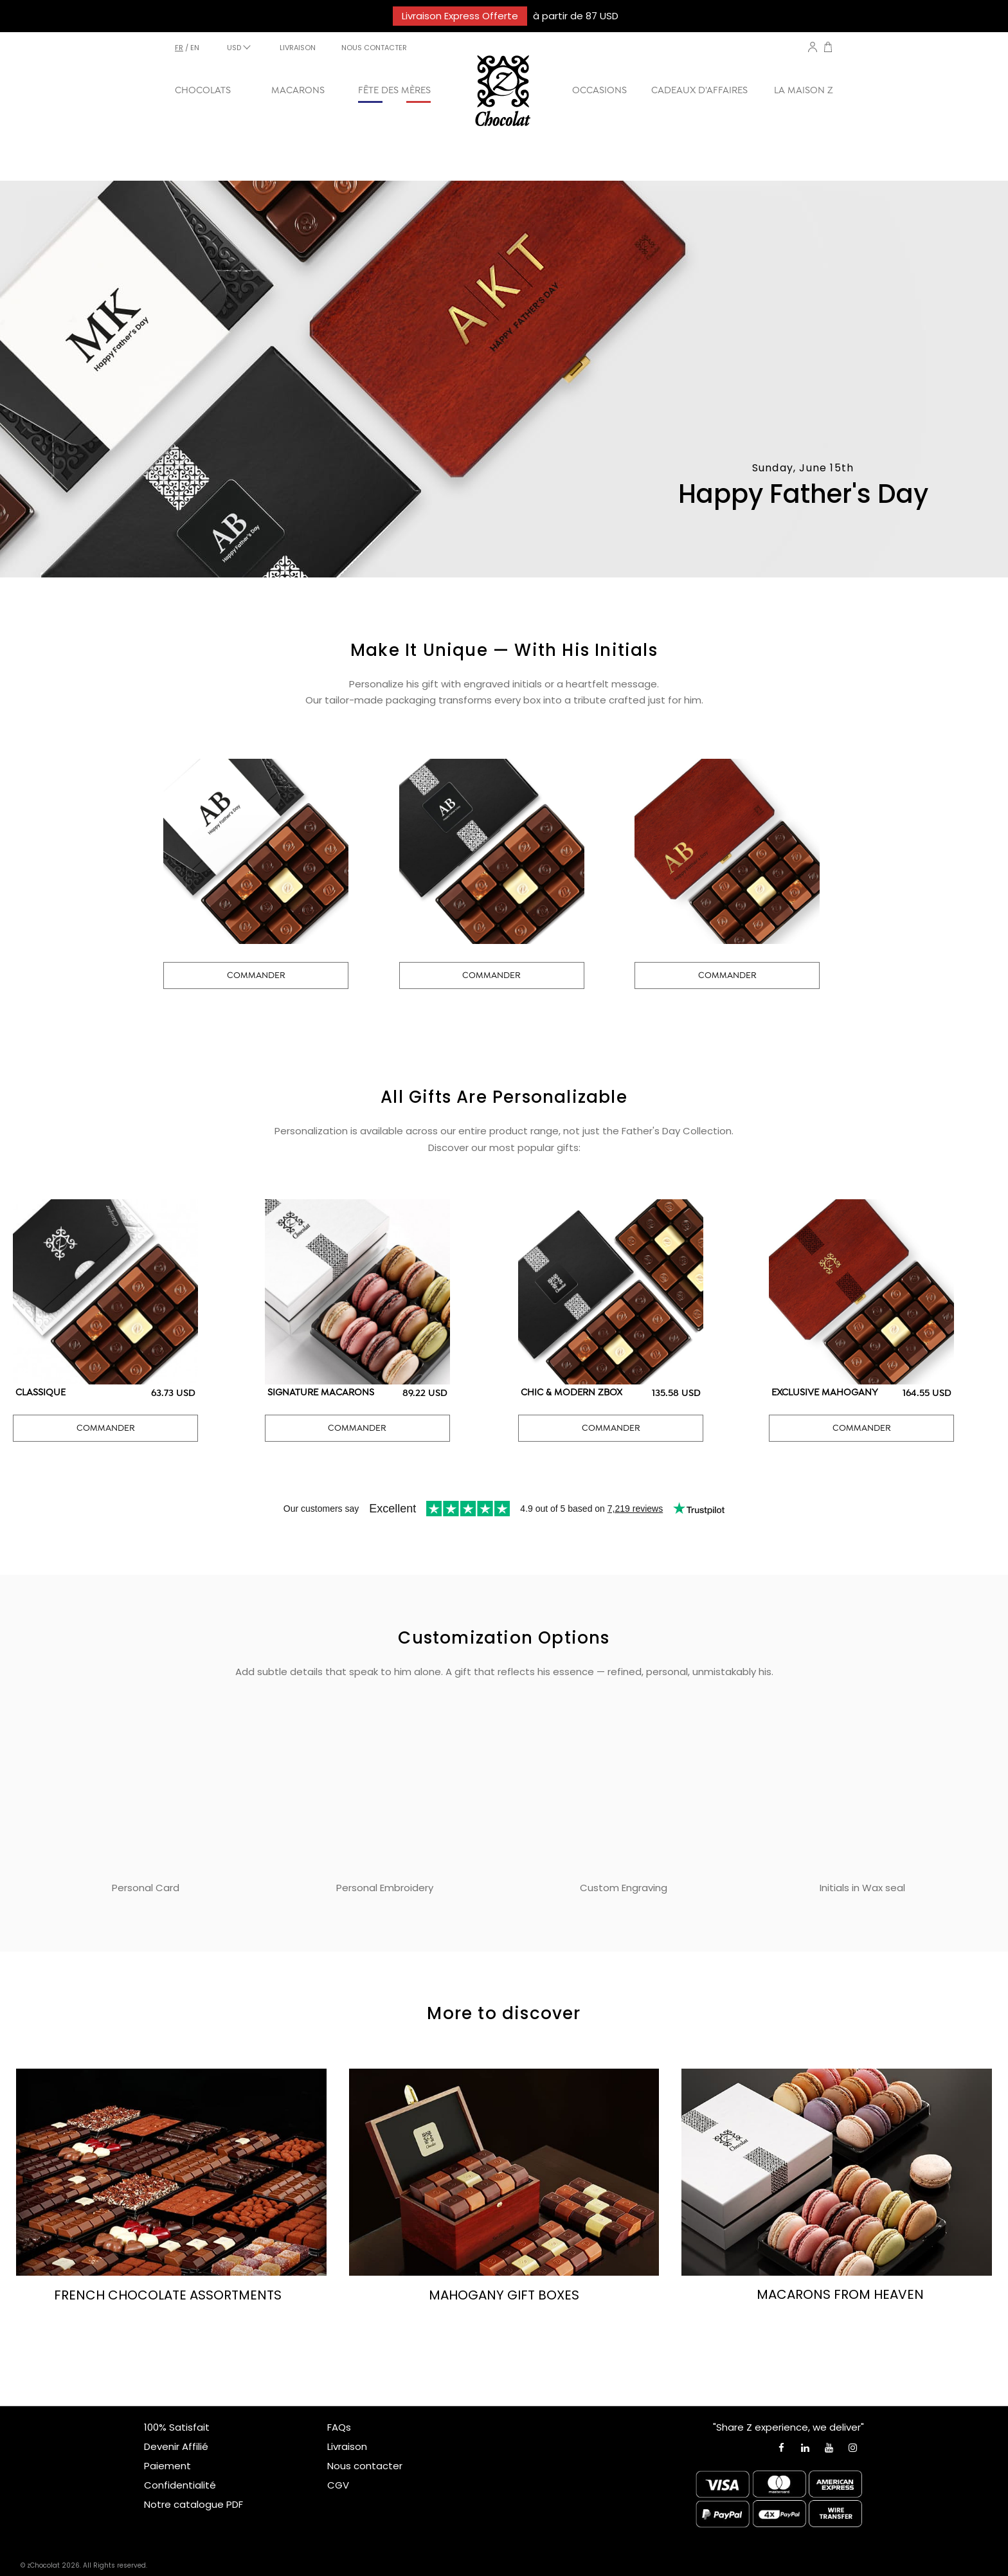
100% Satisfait (177, 2427)
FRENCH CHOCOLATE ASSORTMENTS (168, 2295)
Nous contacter (364, 2465)
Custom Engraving (623, 1887)
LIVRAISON (298, 47)
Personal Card (145, 1887)
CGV (338, 2485)
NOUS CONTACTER (374, 47)
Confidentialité (180, 2485)
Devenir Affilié (176, 2446)
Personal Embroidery (384, 1887)
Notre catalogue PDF (193, 2504)
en (194, 47)
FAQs (339, 2427)
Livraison (347, 2446)
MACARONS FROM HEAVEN (840, 2294)
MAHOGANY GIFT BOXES (504, 2295)
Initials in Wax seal (862, 1887)
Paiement (167, 2465)
